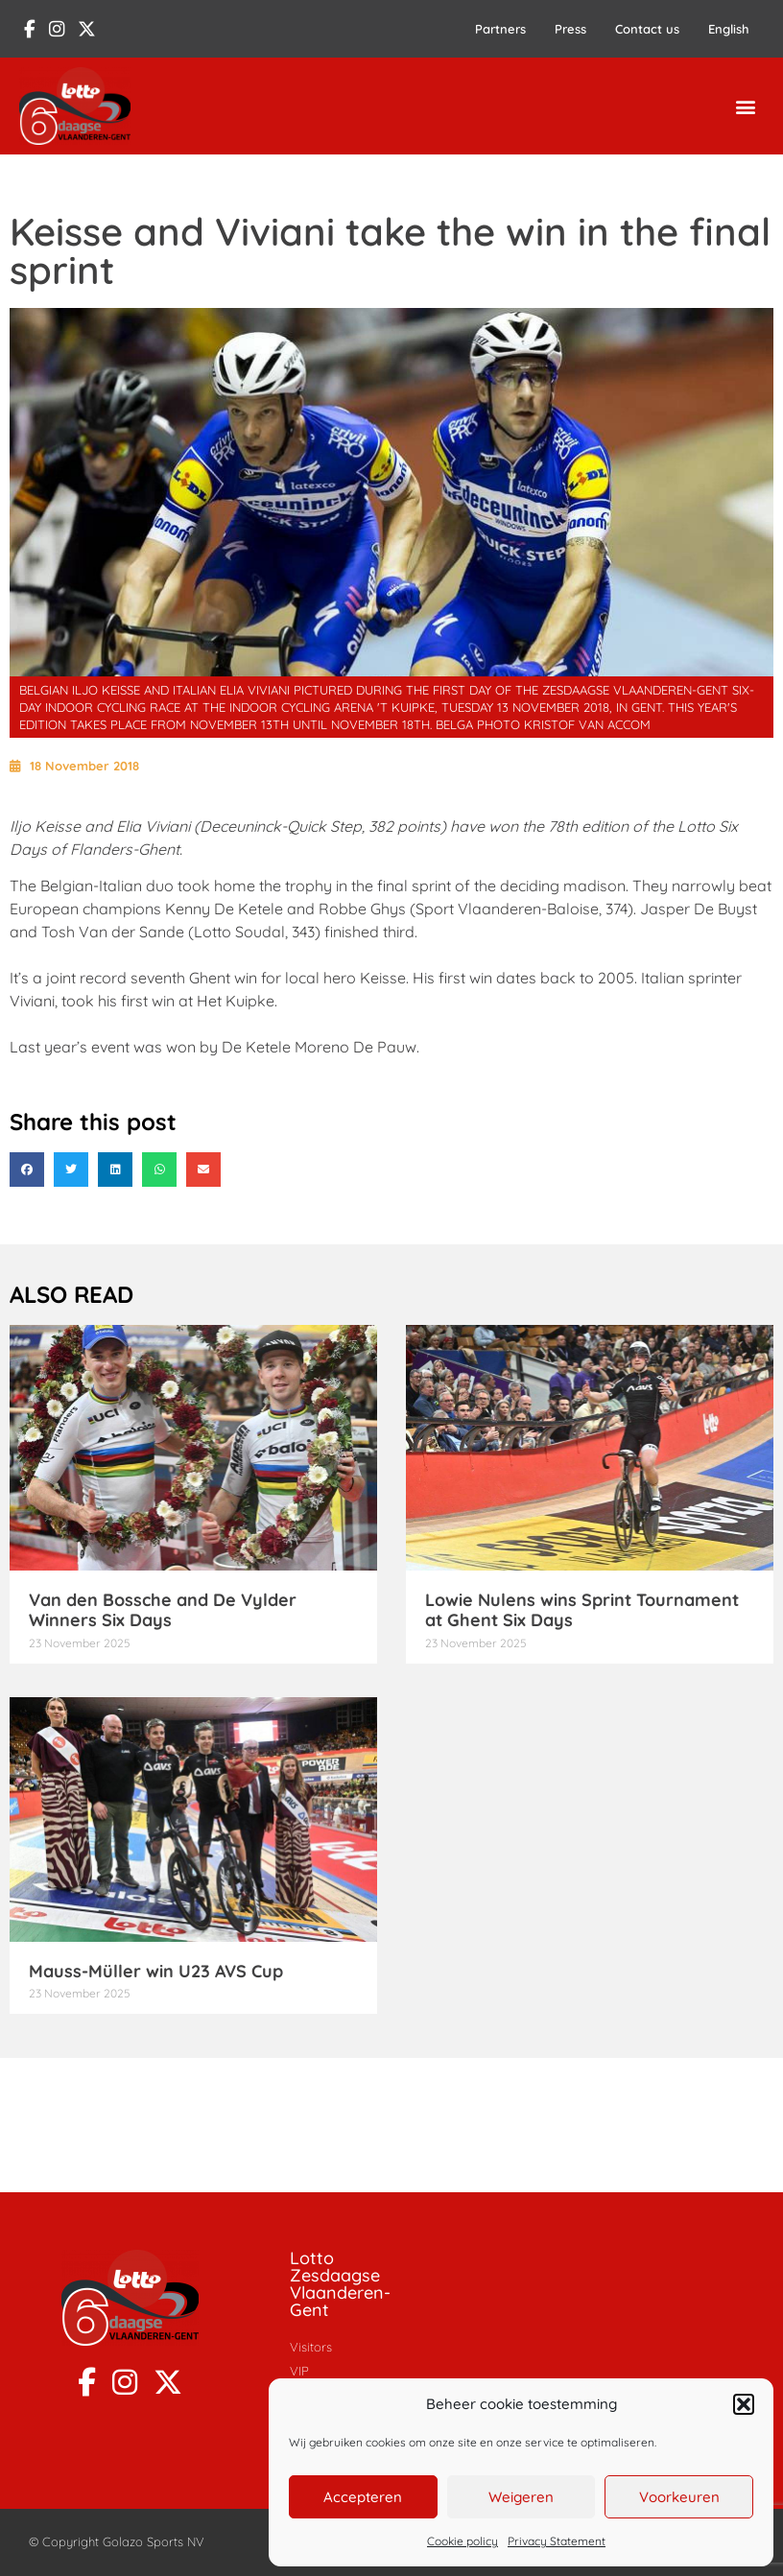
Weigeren (521, 2497)
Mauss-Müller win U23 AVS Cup (156, 1971)
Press (570, 28)
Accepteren (362, 2497)
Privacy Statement (556, 2541)
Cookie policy (462, 2541)
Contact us (647, 28)
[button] (743, 2404)
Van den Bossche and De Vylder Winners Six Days (163, 1610)
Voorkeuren (679, 2497)
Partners (500, 28)
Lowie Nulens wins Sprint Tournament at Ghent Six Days (582, 1610)
